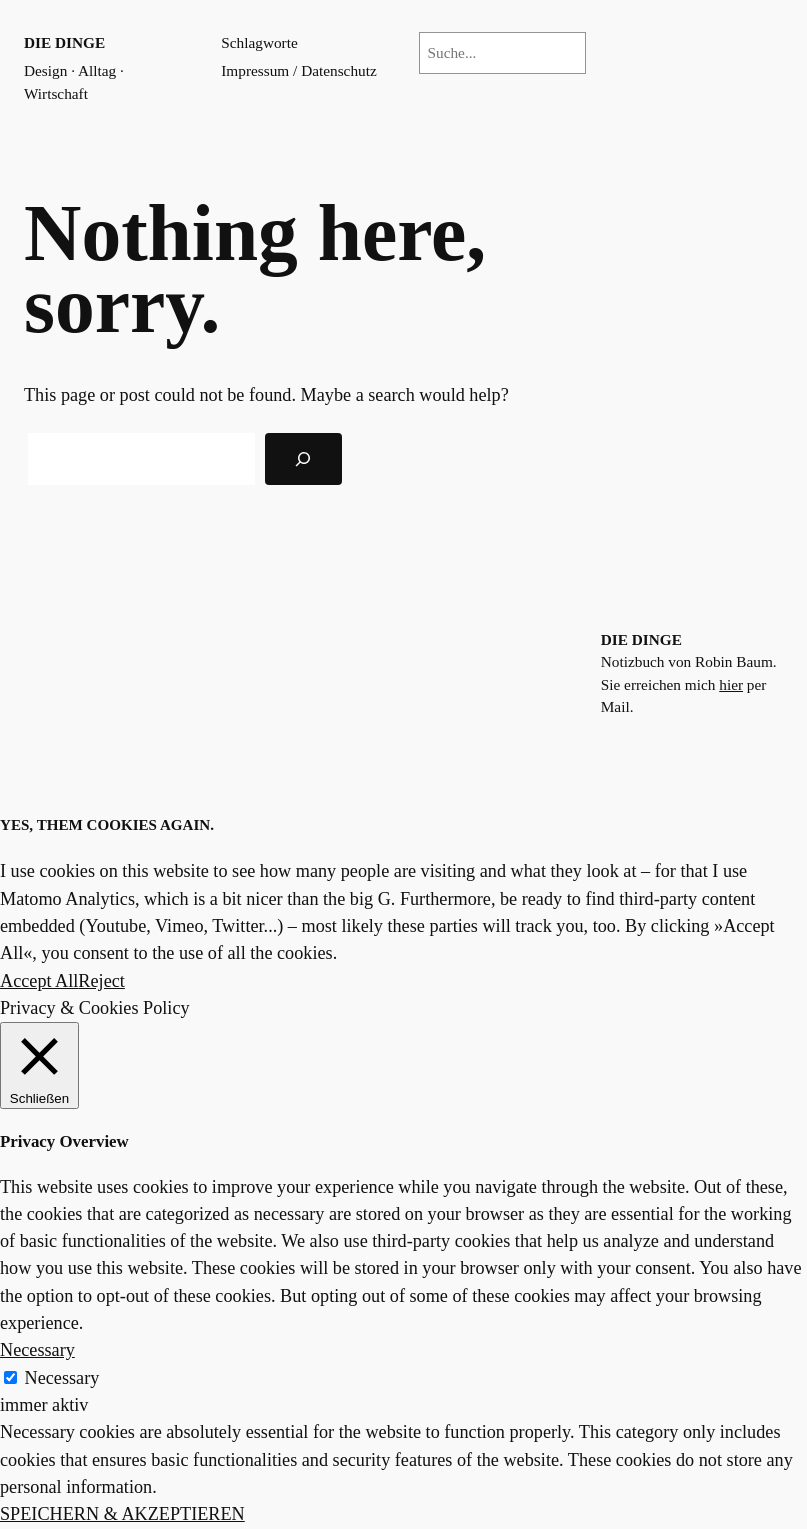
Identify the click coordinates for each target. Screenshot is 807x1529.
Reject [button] (101, 981)
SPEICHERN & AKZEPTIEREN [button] (122, 1514)
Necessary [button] (37, 1350)
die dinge (64, 42)
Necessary (62, 1378)
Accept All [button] (39, 981)
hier (731, 684)
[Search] (303, 459)
